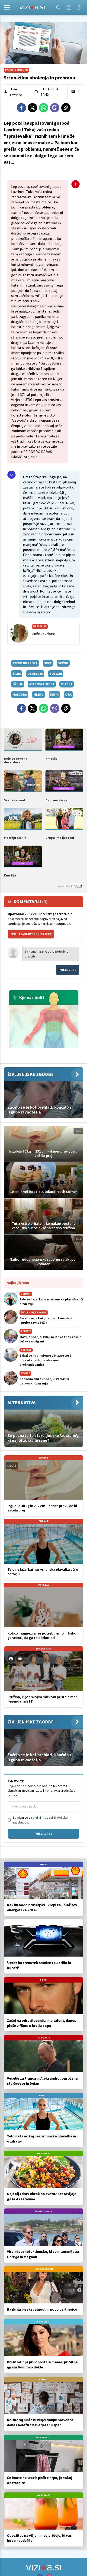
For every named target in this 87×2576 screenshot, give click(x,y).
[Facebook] (79, 7)
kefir (54, 694)
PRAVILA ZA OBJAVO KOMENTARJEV (31, 934)
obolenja (35, 673)
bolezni (55, 673)
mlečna (66, 684)
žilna (17, 673)
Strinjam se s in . (40, 1819)
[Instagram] (69, 7)
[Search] (58, 7)
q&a (68, 694)
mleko (38, 694)
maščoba (20, 694)
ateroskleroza (25, 663)
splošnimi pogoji (42, 1817)
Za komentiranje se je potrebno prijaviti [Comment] (51, 954)
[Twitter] (32, 107)
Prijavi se (67, 969)
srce (48, 663)
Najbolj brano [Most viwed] (17, 1282)
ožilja (18, 684)
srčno (63, 663)
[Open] (7, 7)
